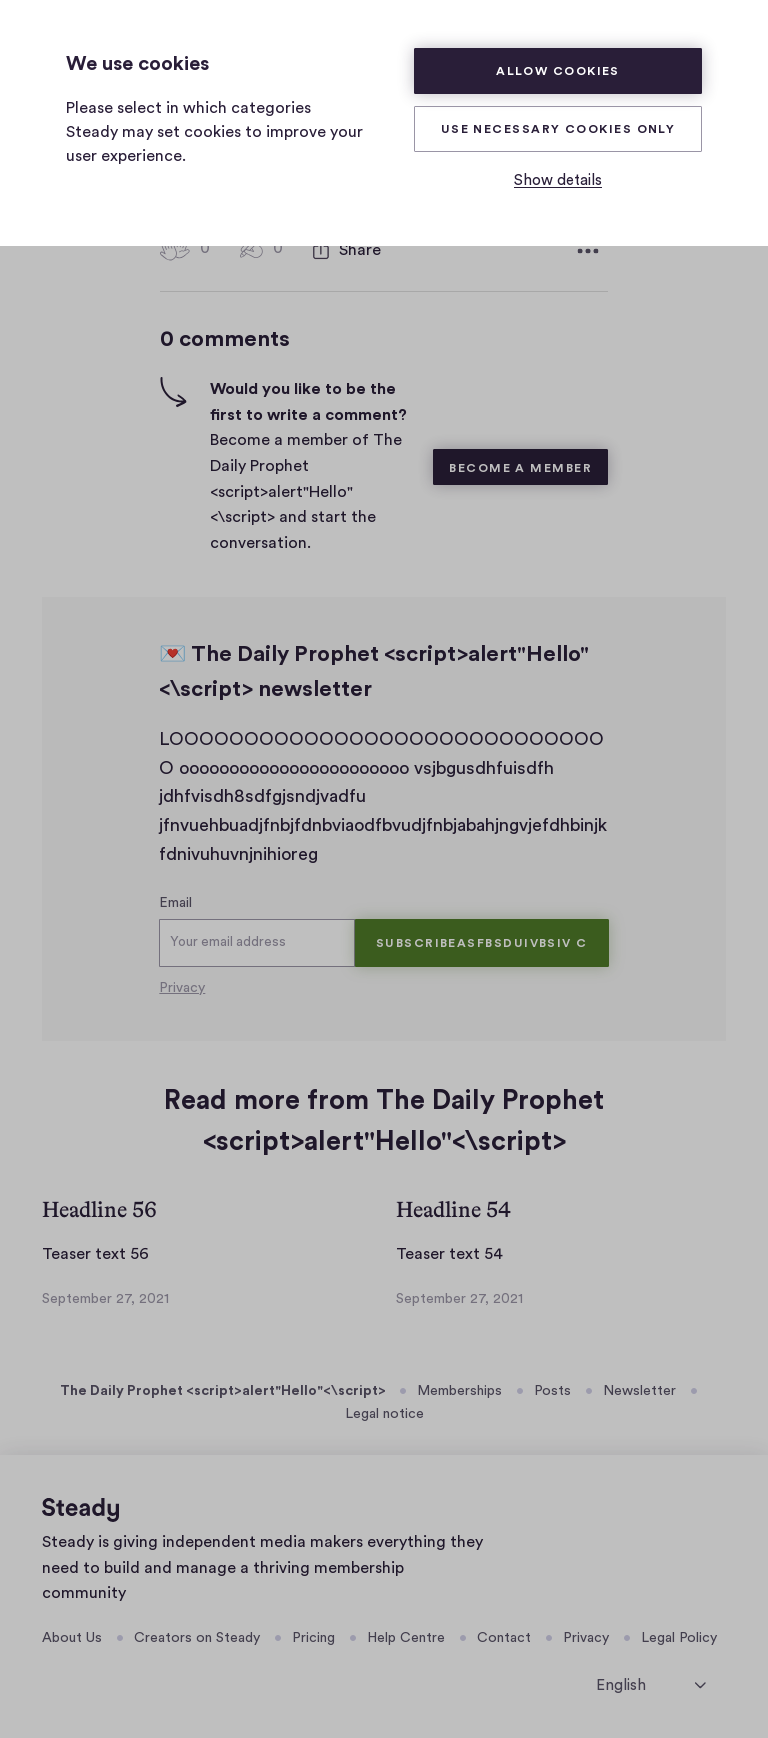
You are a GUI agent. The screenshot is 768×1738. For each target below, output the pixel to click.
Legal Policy (679, 1638)
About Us (72, 1638)
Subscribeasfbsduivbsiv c (482, 943)
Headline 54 (453, 1209)
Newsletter (639, 1391)
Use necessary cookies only (558, 129)
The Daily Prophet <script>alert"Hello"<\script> (223, 1391)
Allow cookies (558, 71)
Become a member (520, 468)
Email (175, 903)
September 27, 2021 (105, 1299)
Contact (504, 1638)
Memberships (459, 1391)
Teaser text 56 (95, 1254)
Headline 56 (99, 1209)
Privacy (182, 988)
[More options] (588, 251)
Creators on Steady (197, 1638)
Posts (552, 1391)
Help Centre (406, 1638)
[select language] (651, 1684)
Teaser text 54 (449, 1254)
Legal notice (384, 1414)
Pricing (313, 1638)
